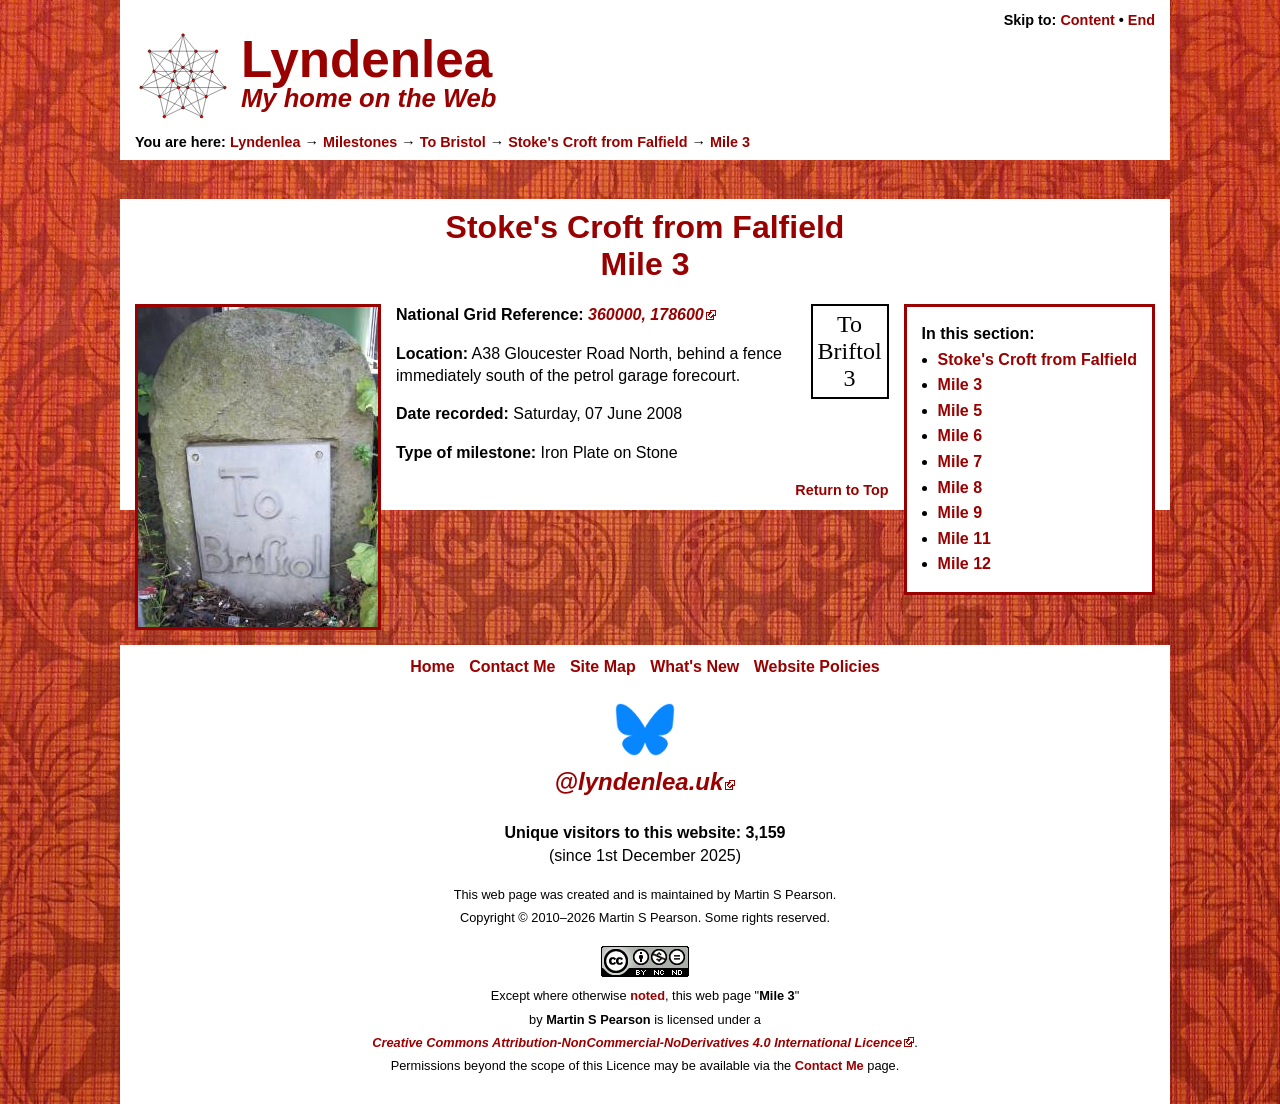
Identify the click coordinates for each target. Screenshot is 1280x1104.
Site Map (603, 666)
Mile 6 (960, 435)
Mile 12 (964, 563)
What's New (694, 666)
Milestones (360, 142)
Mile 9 (960, 512)
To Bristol (453, 142)
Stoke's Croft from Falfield (597, 142)
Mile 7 (960, 461)
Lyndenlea (265, 142)
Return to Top (841, 490)
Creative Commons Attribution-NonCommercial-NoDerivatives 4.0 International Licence (637, 1042)
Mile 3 (730, 142)
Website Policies (817, 666)
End (1141, 20)
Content (1087, 20)
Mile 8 (960, 487)
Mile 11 (964, 538)
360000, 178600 (646, 314)
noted (647, 995)
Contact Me (512, 666)
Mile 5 (960, 410)
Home (432, 666)
